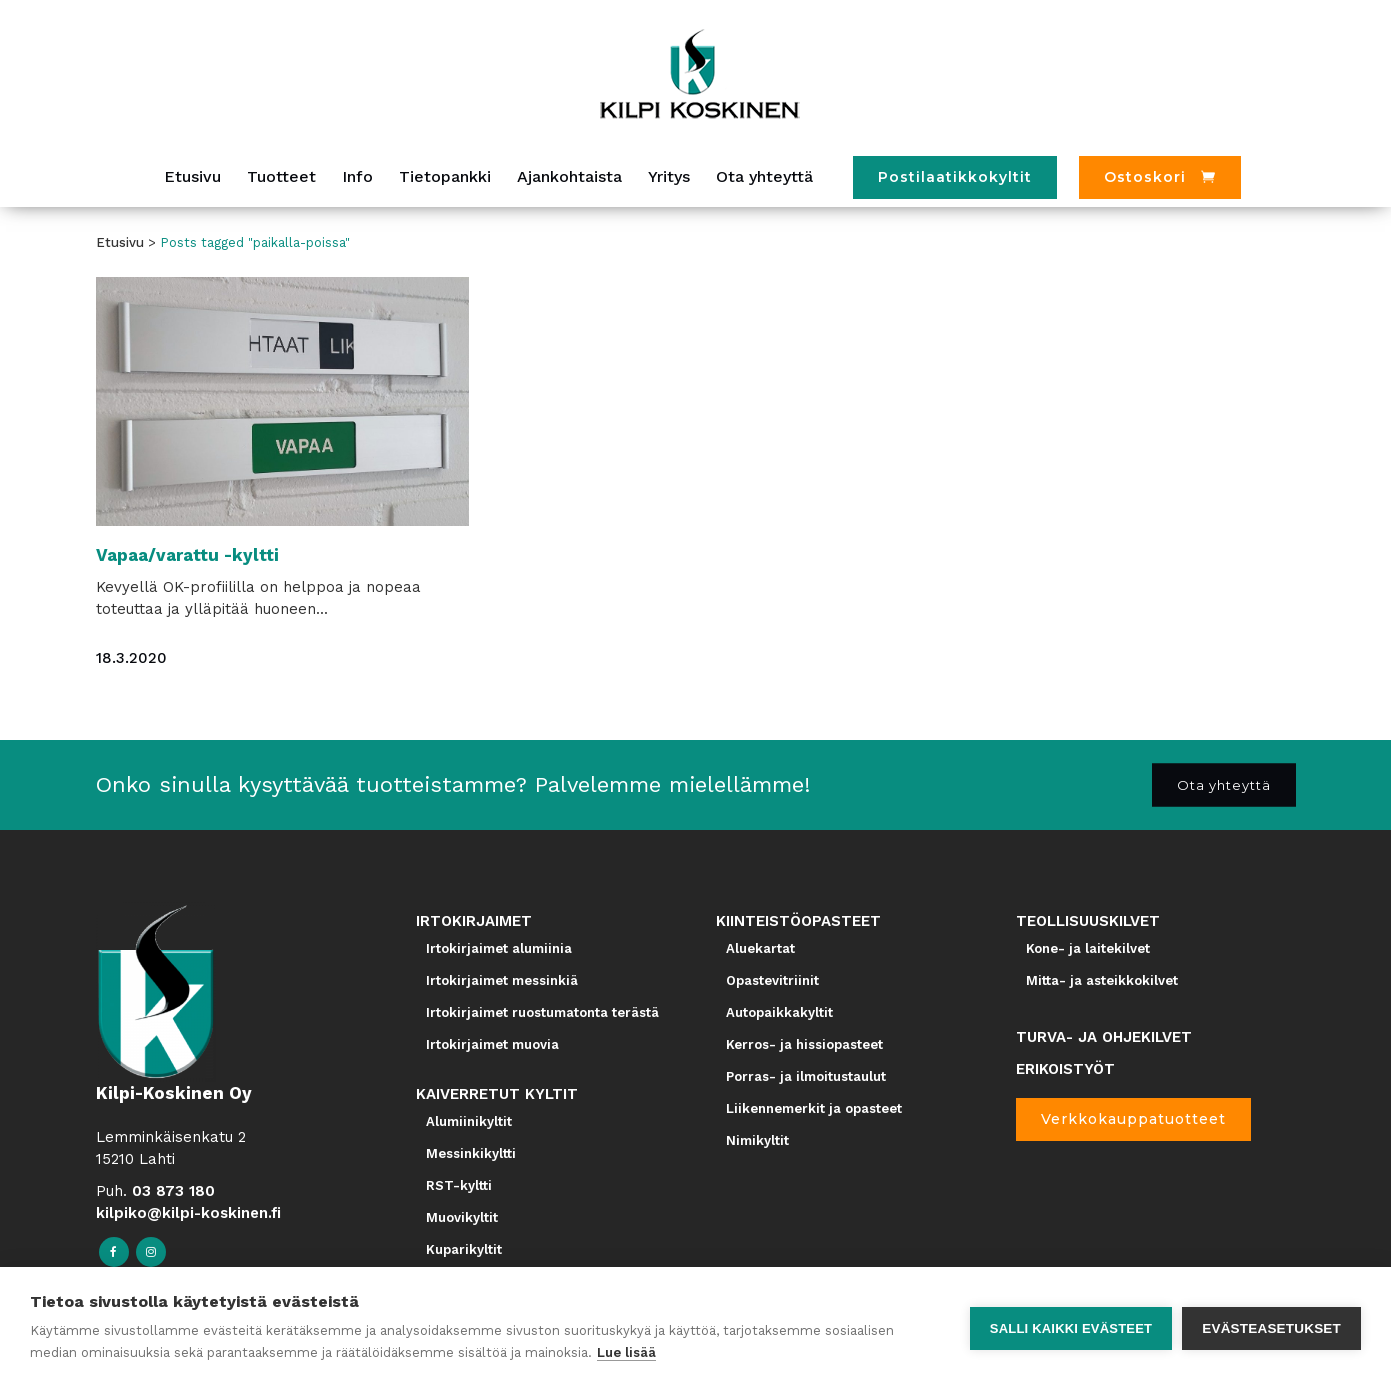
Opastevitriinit (772, 980)
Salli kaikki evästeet (1071, 1328)
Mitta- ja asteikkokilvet (1102, 980)
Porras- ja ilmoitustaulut (806, 1076)
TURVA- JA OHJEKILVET (1104, 1037)
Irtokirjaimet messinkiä (502, 980)
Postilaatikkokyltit (955, 177)
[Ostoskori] (1160, 177)
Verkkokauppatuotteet (1133, 1119)
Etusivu (120, 242)
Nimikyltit (757, 1140)
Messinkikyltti (471, 1153)
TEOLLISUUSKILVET (1088, 921)
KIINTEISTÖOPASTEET (798, 921)
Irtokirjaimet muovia (492, 1044)
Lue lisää (626, 1352)
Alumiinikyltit (469, 1121)
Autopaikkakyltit (779, 1012)
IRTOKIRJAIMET (474, 921)
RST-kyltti (459, 1185)
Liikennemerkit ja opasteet (814, 1108)
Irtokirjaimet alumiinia (499, 948)
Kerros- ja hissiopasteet (804, 1044)
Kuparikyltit (464, 1249)
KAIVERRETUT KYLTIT (497, 1094)
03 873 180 (173, 1191)
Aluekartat (760, 948)
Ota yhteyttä (1224, 784)
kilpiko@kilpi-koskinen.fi (188, 1213)
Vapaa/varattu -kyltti (187, 555)
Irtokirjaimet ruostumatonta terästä (542, 1012)
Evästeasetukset (1271, 1328)
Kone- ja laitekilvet (1088, 948)
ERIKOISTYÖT (1065, 1069)
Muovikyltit (462, 1217)
